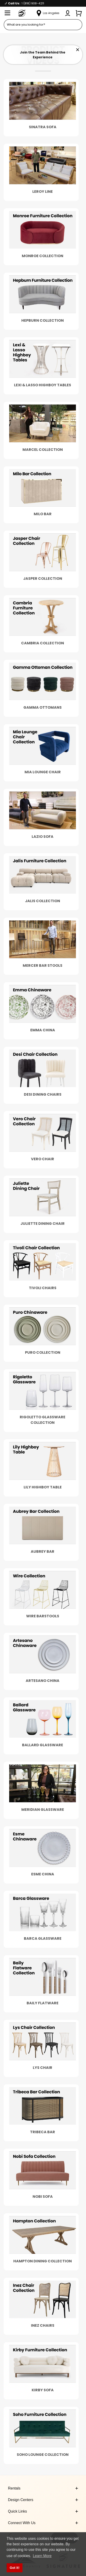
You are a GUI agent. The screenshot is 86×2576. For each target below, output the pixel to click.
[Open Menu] (7, 13)
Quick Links (43, 2511)
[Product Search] (43, 25)
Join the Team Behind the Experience (42, 54)
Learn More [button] (42, 2556)
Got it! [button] (14, 2568)
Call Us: (24, 3)
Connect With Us (43, 2523)
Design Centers (43, 2500)
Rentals (43, 2488)
